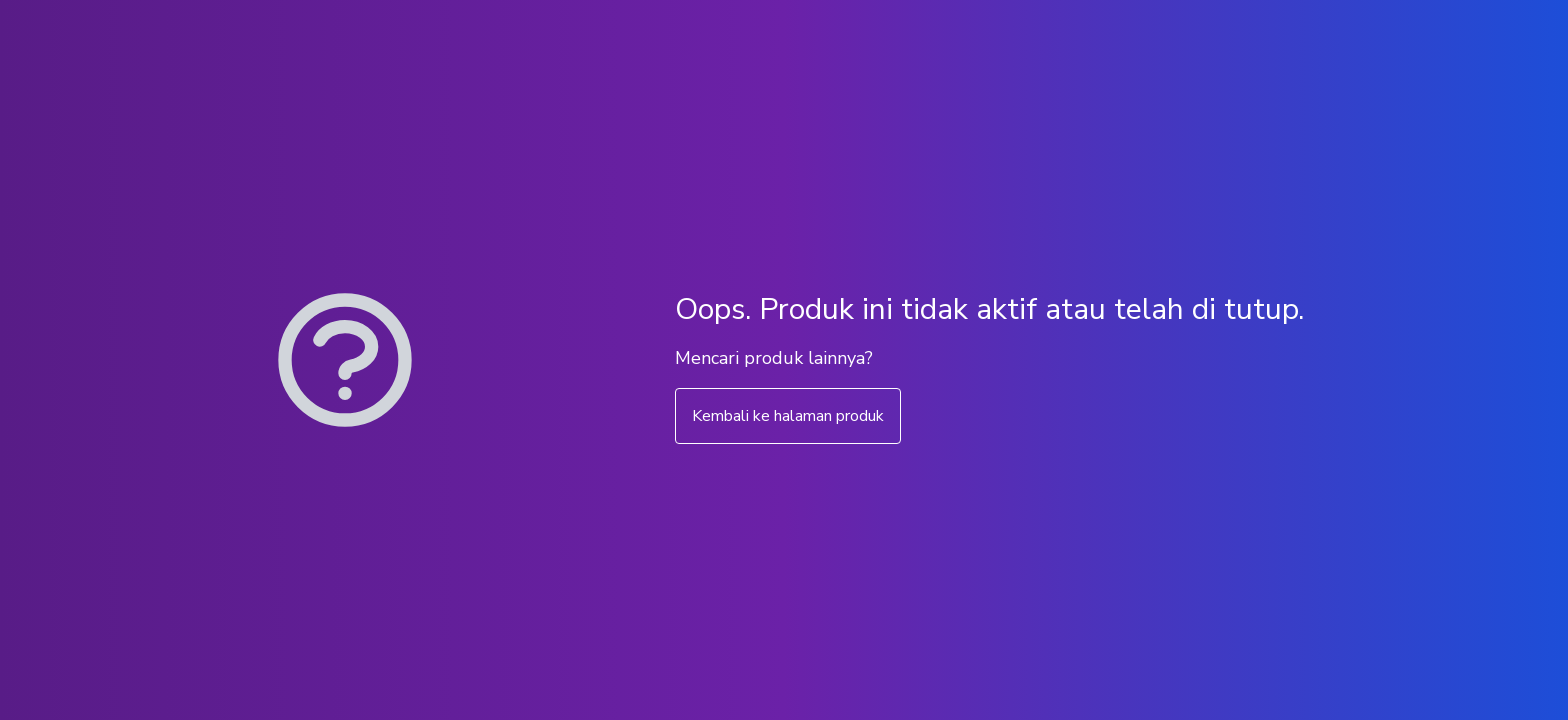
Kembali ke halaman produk (788, 416)
